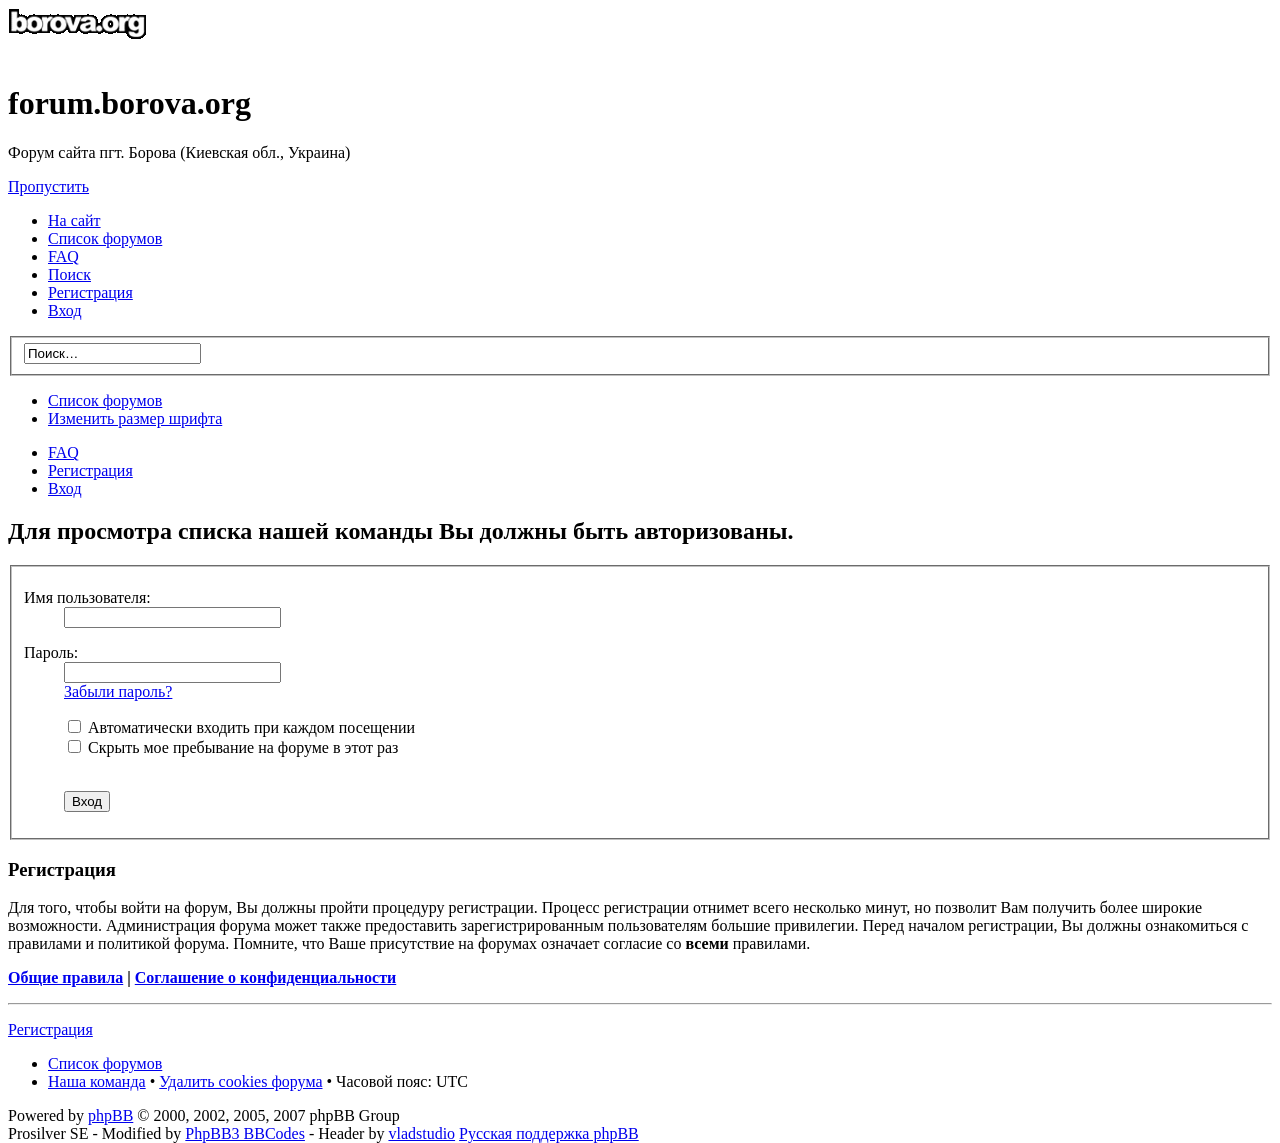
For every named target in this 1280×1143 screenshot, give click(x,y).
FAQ (63, 452)
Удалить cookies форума (240, 1081)
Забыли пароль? (118, 691)
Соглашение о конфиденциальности (265, 977)
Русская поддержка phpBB (549, 1133)
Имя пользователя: (87, 597)
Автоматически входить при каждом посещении (241, 727)
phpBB (110, 1115)
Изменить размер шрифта (135, 418)
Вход (65, 488)
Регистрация (90, 292)
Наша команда (97, 1081)
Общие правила (65, 977)
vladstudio (421, 1133)
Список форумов (105, 400)
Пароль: (51, 652)
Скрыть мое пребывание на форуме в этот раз (233, 747)
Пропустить (48, 186)
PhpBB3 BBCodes (245, 1133)
